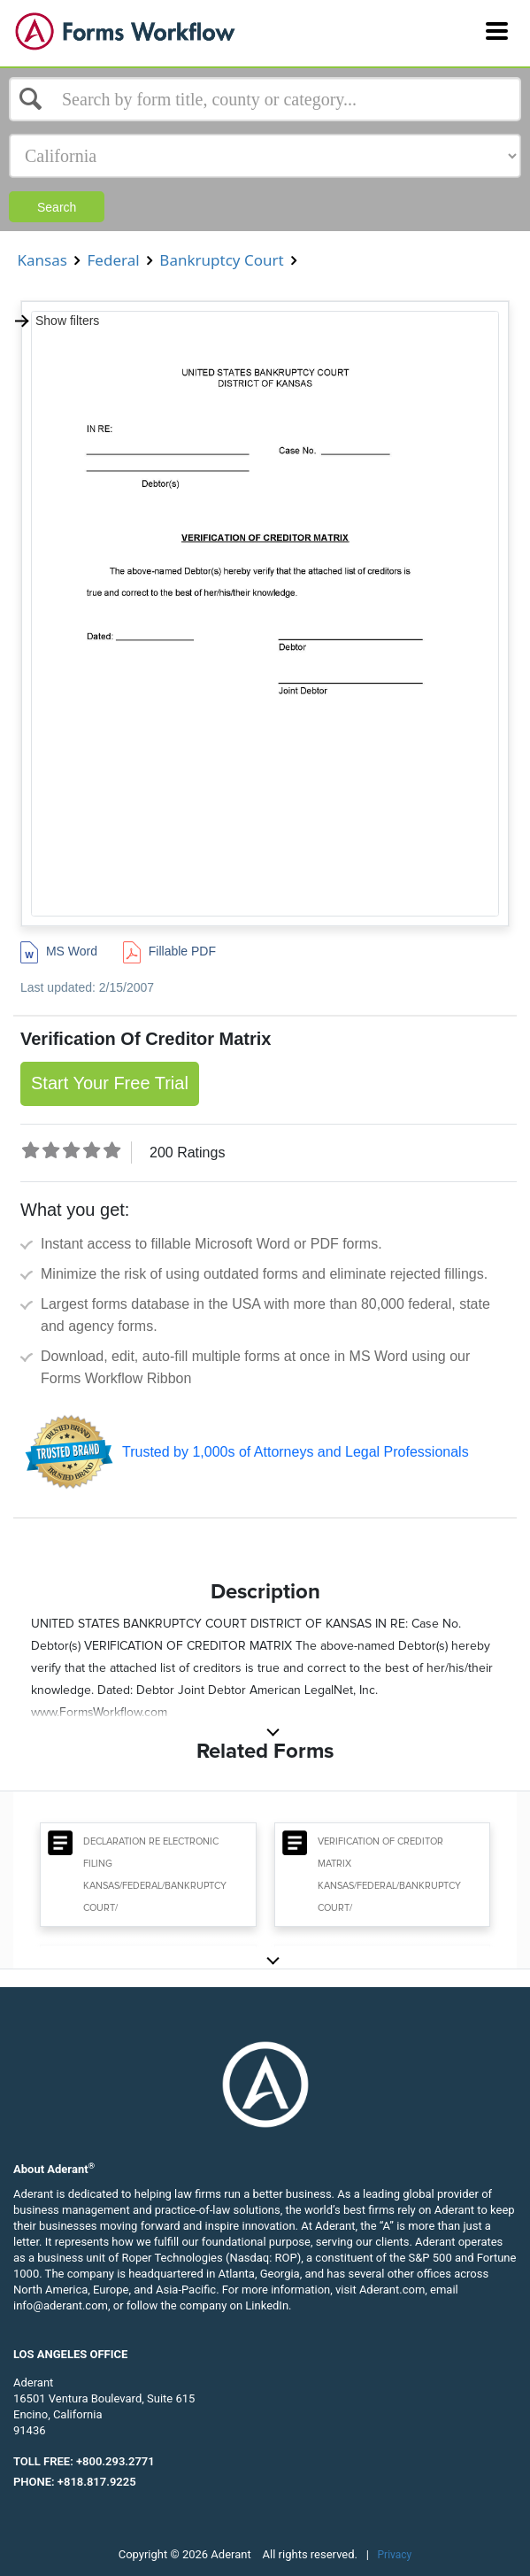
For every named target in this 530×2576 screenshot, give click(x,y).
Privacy (395, 2555)
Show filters (56, 320)
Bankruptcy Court (222, 260)
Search (56, 207)
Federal (113, 260)
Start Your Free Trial (109, 1083)
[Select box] (265, 99)
